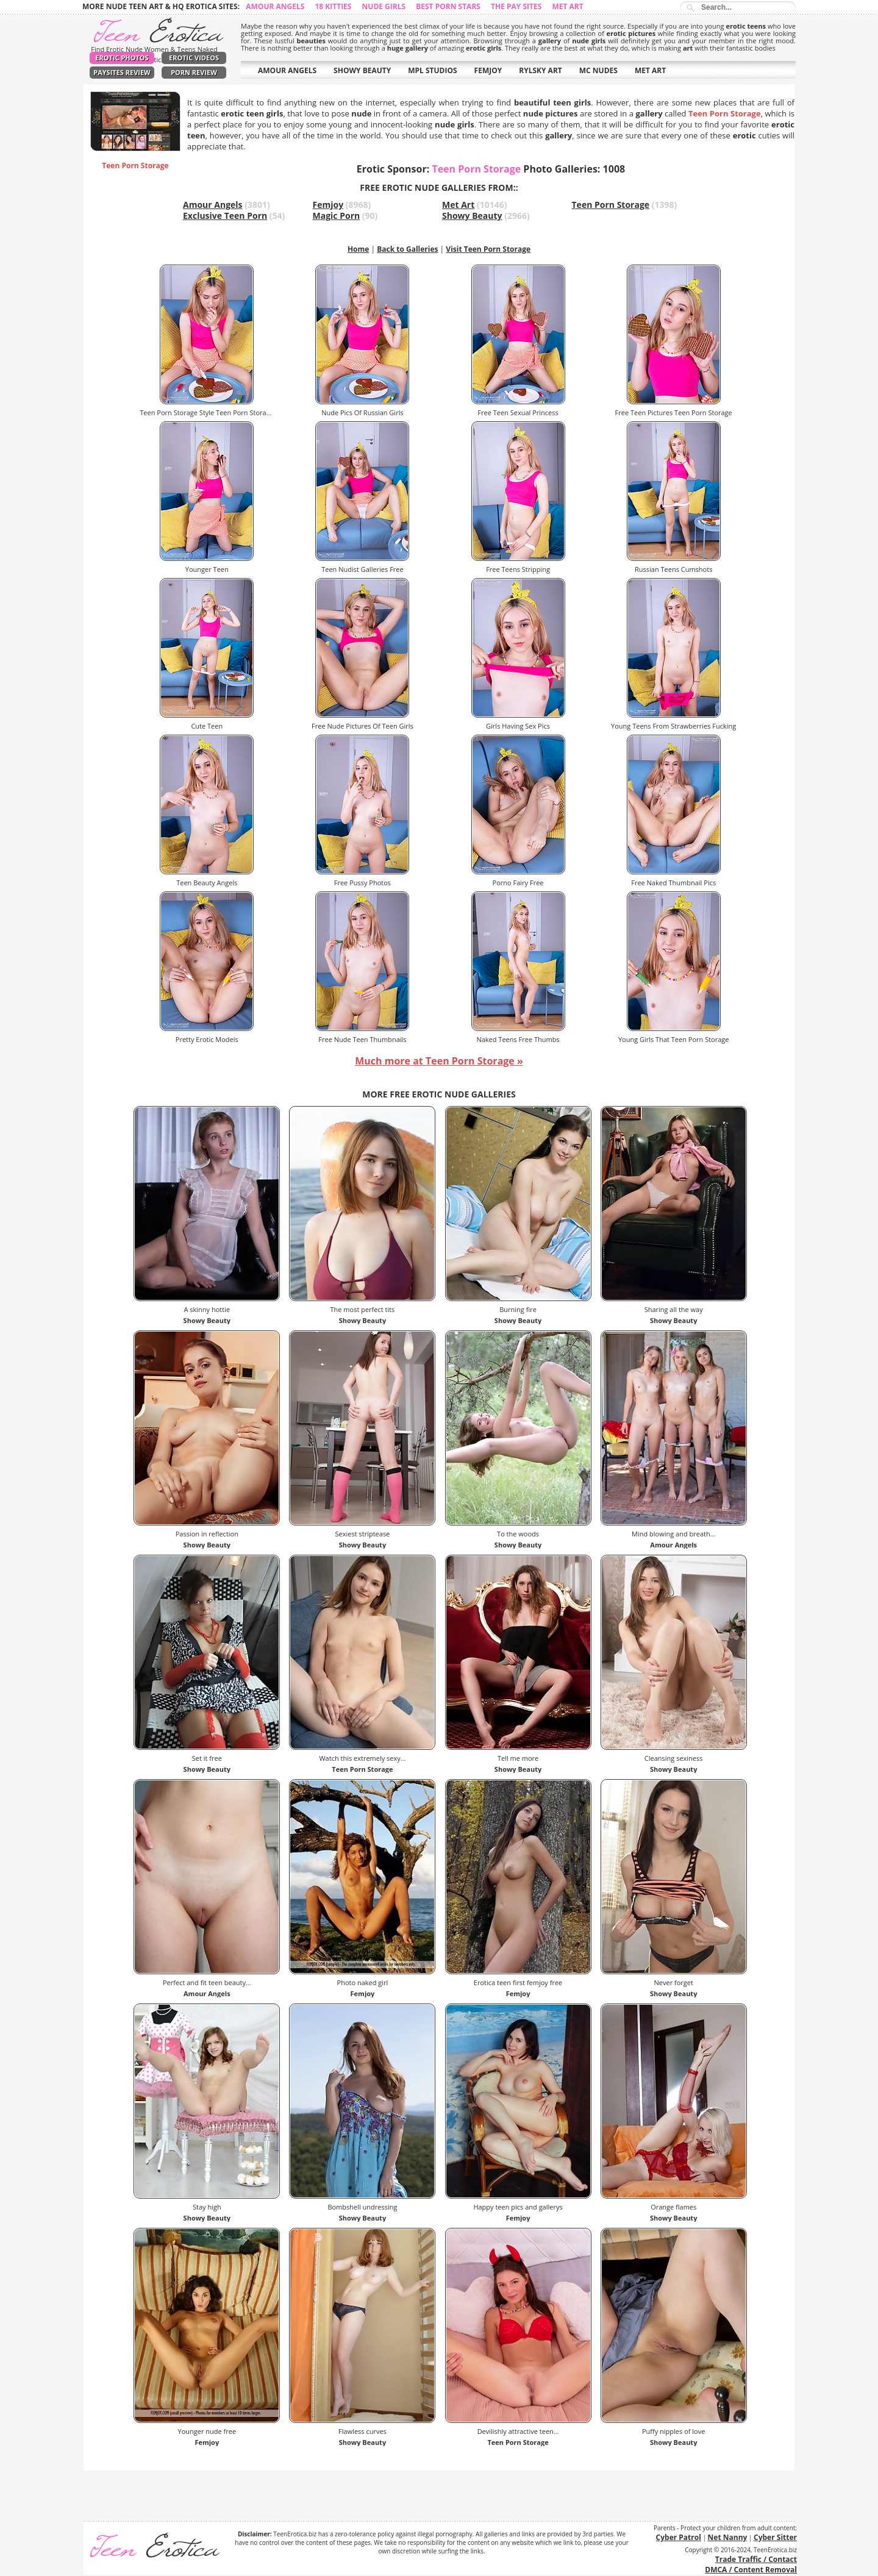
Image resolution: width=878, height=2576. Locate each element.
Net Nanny (728, 2537)
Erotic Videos (194, 57)
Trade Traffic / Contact (756, 2559)
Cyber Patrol (678, 2537)
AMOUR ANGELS (287, 70)
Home (358, 249)
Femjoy (328, 204)
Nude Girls (384, 6)
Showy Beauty (472, 215)
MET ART (650, 70)
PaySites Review (122, 72)
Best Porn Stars (448, 6)
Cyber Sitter (775, 2537)
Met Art (567, 6)
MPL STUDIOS (432, 70)
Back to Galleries (407, 249)
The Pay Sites (516, 6)
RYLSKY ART (540, 70)
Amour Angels (275, 6)
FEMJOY (488, 70)
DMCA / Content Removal (751, 2569)
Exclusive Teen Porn (225, 215)
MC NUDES (598, 70)
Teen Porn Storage (611, 204)
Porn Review (194, 72)
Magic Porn (336, 215)
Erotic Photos (121, 57)
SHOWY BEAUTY (362, 70)
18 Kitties (333, 6)
